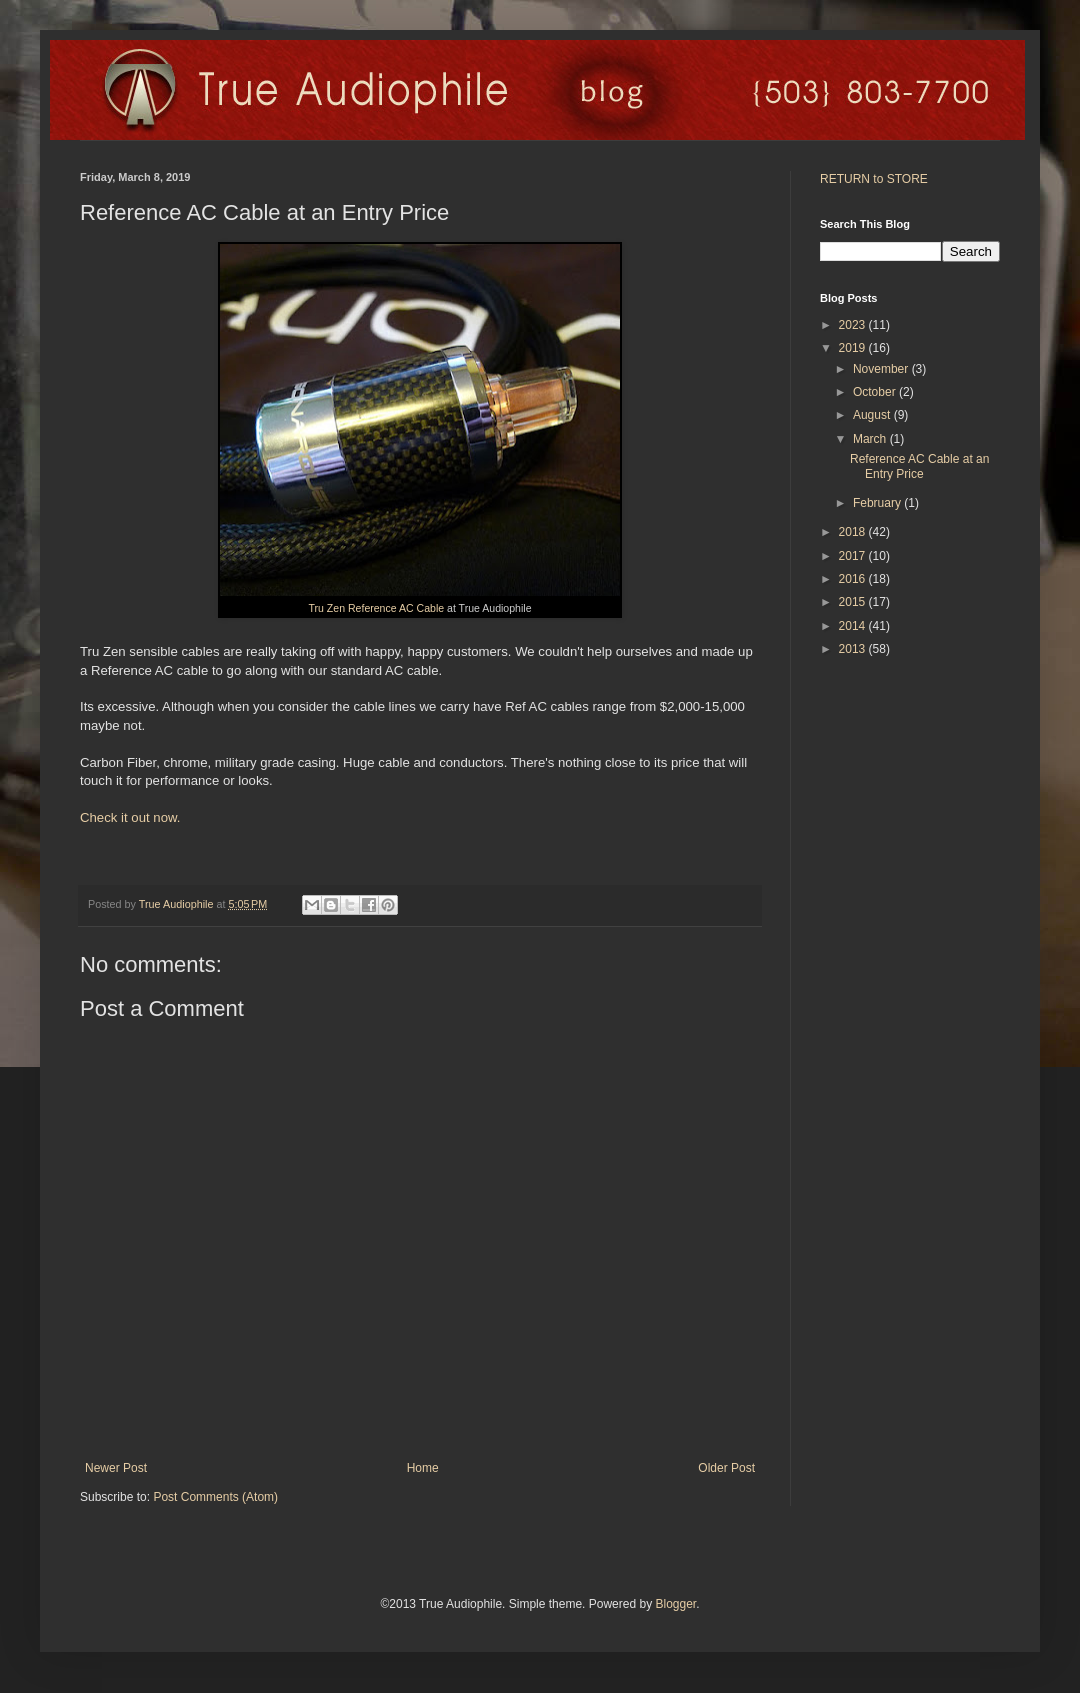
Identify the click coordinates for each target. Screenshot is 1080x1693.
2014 (854, 626)
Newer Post (116, 1468)
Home (423, 1468)
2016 (854, 579)
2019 (854, 348)
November (882, 369)
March (871, 439)
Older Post (726, 1468)
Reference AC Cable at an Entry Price (919, 466)
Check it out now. (130, 817)
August (873, 415)
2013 (854, 649)
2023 (854, 325)
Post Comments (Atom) (215, 1497)
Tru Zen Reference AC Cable (377, 608)
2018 (854, 532)
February (878, 503)
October (876, 392)
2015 (854, 602)
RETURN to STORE (874, 179)
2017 (854, 556)
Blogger (675, 1604)
